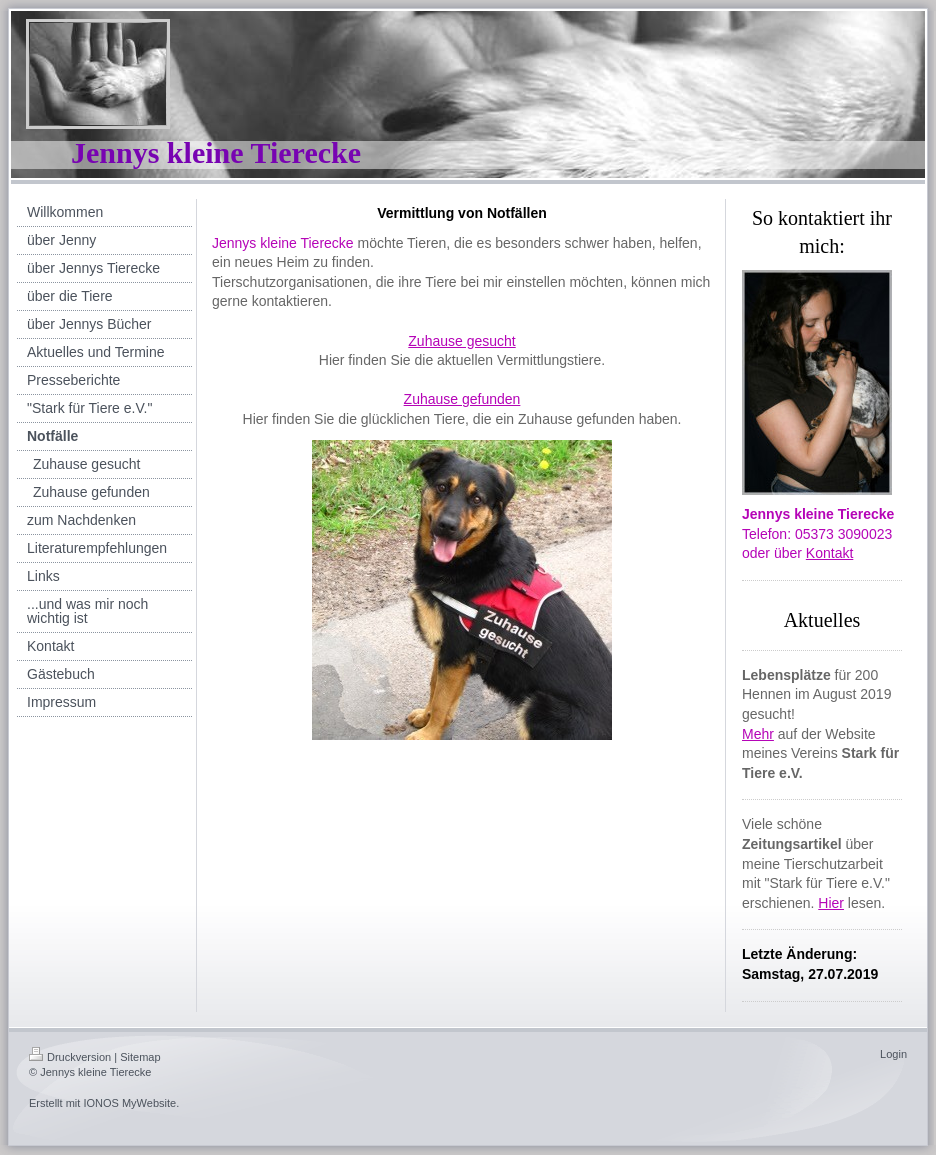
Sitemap (140, 1057)
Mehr (758, 734)
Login (893, 1054)
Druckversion (70, 1057)
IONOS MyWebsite (129, 1103)
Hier (831, 903)
